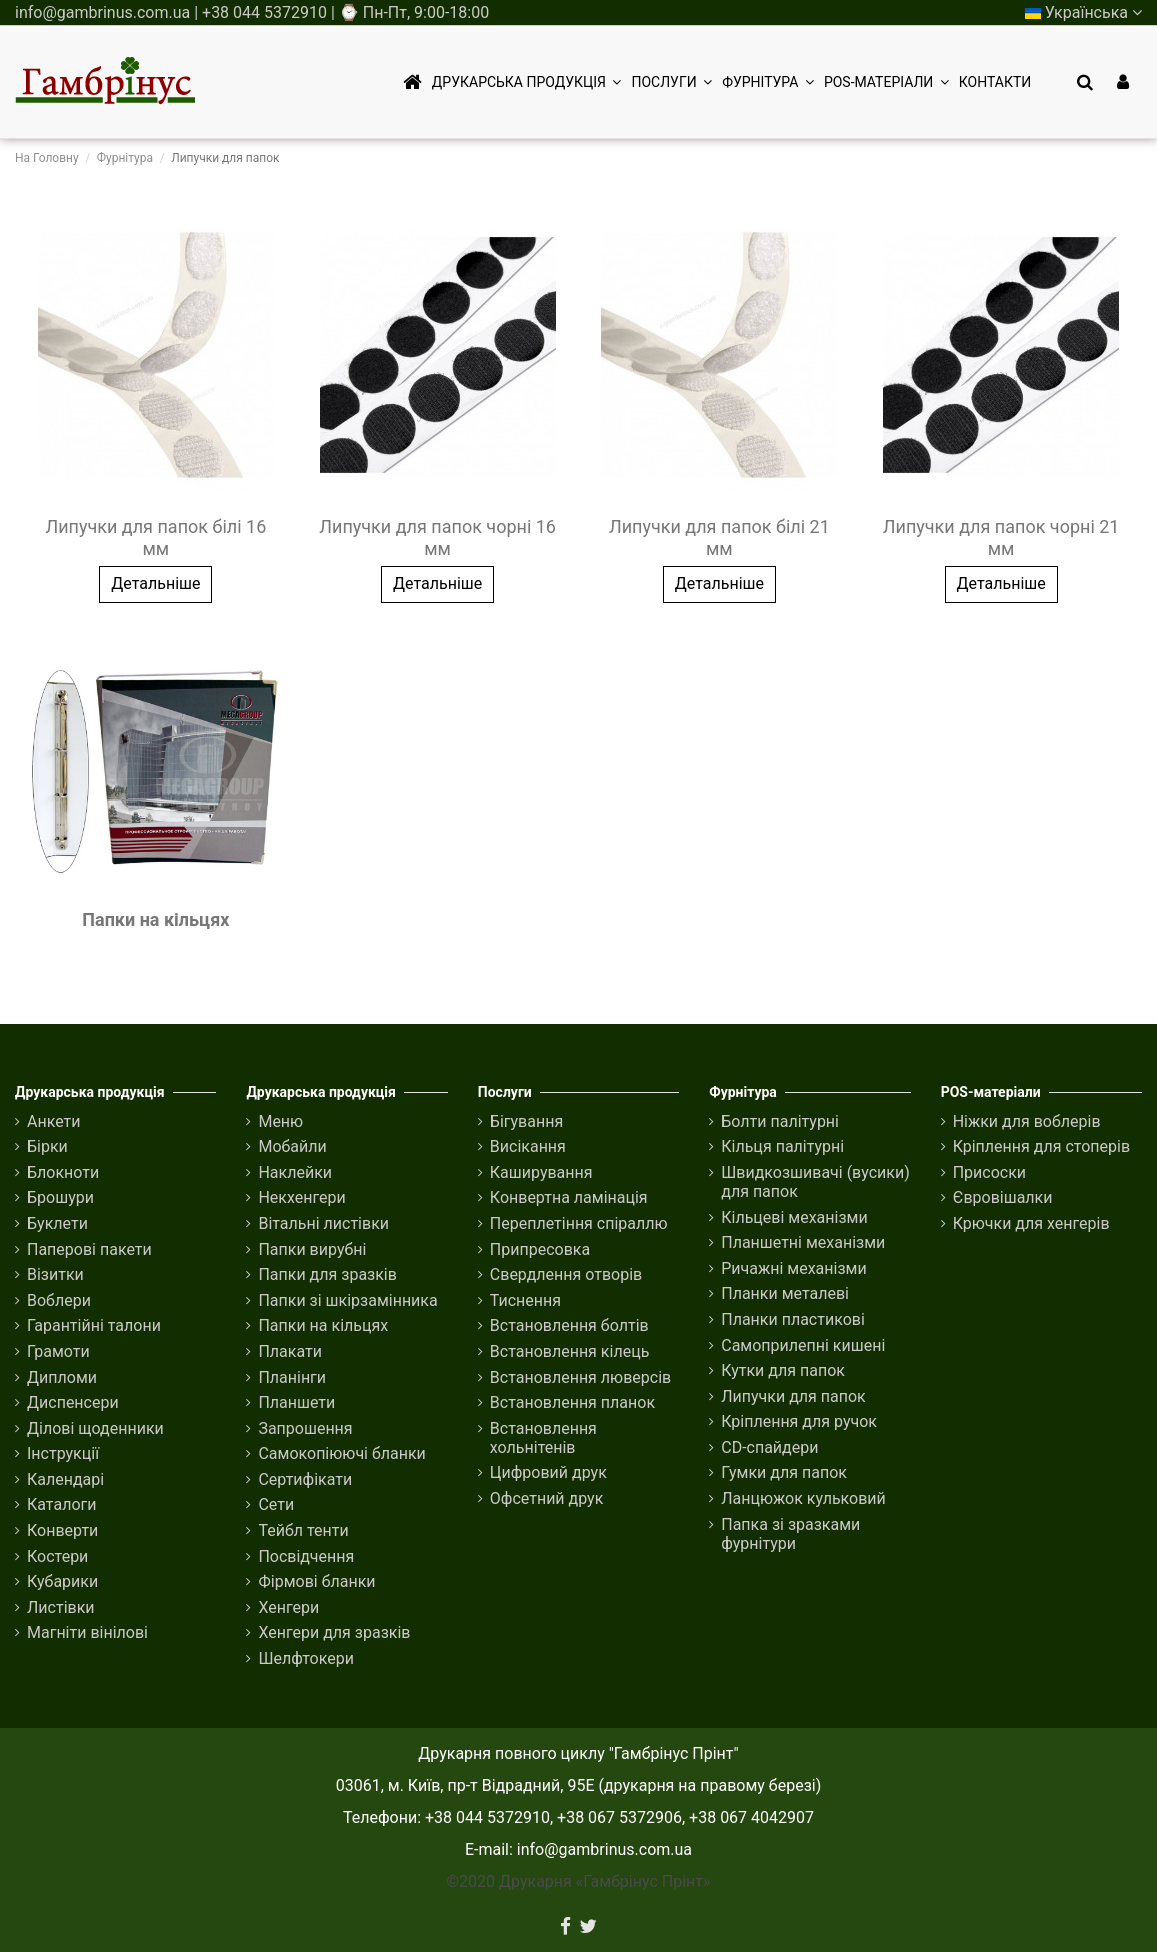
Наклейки (295, 1172)
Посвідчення (306, 1556)
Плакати (290, 1351)
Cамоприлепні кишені (803, 1345)
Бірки (47, 1146)
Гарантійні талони (94, 1325)
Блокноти (63, 1172)
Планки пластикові (793, 1319)
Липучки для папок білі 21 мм (719, 537)
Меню (280, 1121)
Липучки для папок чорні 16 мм (437, 537)
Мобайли (292, 1146)
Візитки (55, 1274)
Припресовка (540, 1249)
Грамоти (58, 1351)
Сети (276, 1504)
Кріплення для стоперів (1041, 1146)
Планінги (292, 1377)
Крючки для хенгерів (1031, 1223)
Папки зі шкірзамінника (347, 1300)
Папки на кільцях (155, 919)
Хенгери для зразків (334, 1632)
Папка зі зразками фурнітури (790, 1534)
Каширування (541, 1172)
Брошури (60, 1197)
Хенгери (288, 1607)
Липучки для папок (793, 1396)
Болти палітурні (780, 1121)
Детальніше (155, 583)
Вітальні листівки (323, 1223)
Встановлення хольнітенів (543, 1438)
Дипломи (62, 1377)
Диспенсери (73, 1402)
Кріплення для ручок (799, 1421)
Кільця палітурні (782, 1146)
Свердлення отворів (566, 1274)
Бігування (526, 1121)
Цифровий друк (548, 1472)
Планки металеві (785, 1293)
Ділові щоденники (95, 1428)
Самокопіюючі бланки (341, 1453)
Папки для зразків (327, 1274)
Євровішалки (1003, 1197)
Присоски (989, 1172)
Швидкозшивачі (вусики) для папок (815, 1182)
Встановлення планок (572, 1402)
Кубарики (62, 1581)
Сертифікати (305, 1479)
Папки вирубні (312, 1249)
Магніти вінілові (87, 1632)
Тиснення (525, 1300)
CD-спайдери (769, 1447)
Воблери (59, 1300)
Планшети (296, 1402)
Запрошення (305, 1428)
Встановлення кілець (570, 1351)
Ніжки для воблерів (1027, 1121)
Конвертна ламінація (569, 1197)
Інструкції (63, 1453)
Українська (1083, 12)
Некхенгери (301, 1197)
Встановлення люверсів (580, 1377)
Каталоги (61, 1504)
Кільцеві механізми (794, 1217)
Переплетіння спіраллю (579, 1223)
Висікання (528, 1146)
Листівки (61, 1607)
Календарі (65, 1479)
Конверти (62, 1530)
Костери (57, 1556)
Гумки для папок (784, 1472)
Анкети (54, 1121)
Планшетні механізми (803, 1242)
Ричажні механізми (793, 1268)
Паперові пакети (89, 1249)
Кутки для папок (783, 1370)
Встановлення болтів (569, 1325)
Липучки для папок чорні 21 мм (1001, 537)
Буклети (57, 1223)
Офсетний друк (547, 1498)
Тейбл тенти (303, 1530)
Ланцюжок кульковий (803, 1498)
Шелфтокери (306, 1658)
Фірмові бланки (316, 1581)
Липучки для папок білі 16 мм (155, 537)
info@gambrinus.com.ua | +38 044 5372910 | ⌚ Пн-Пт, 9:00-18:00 (252, 12)
